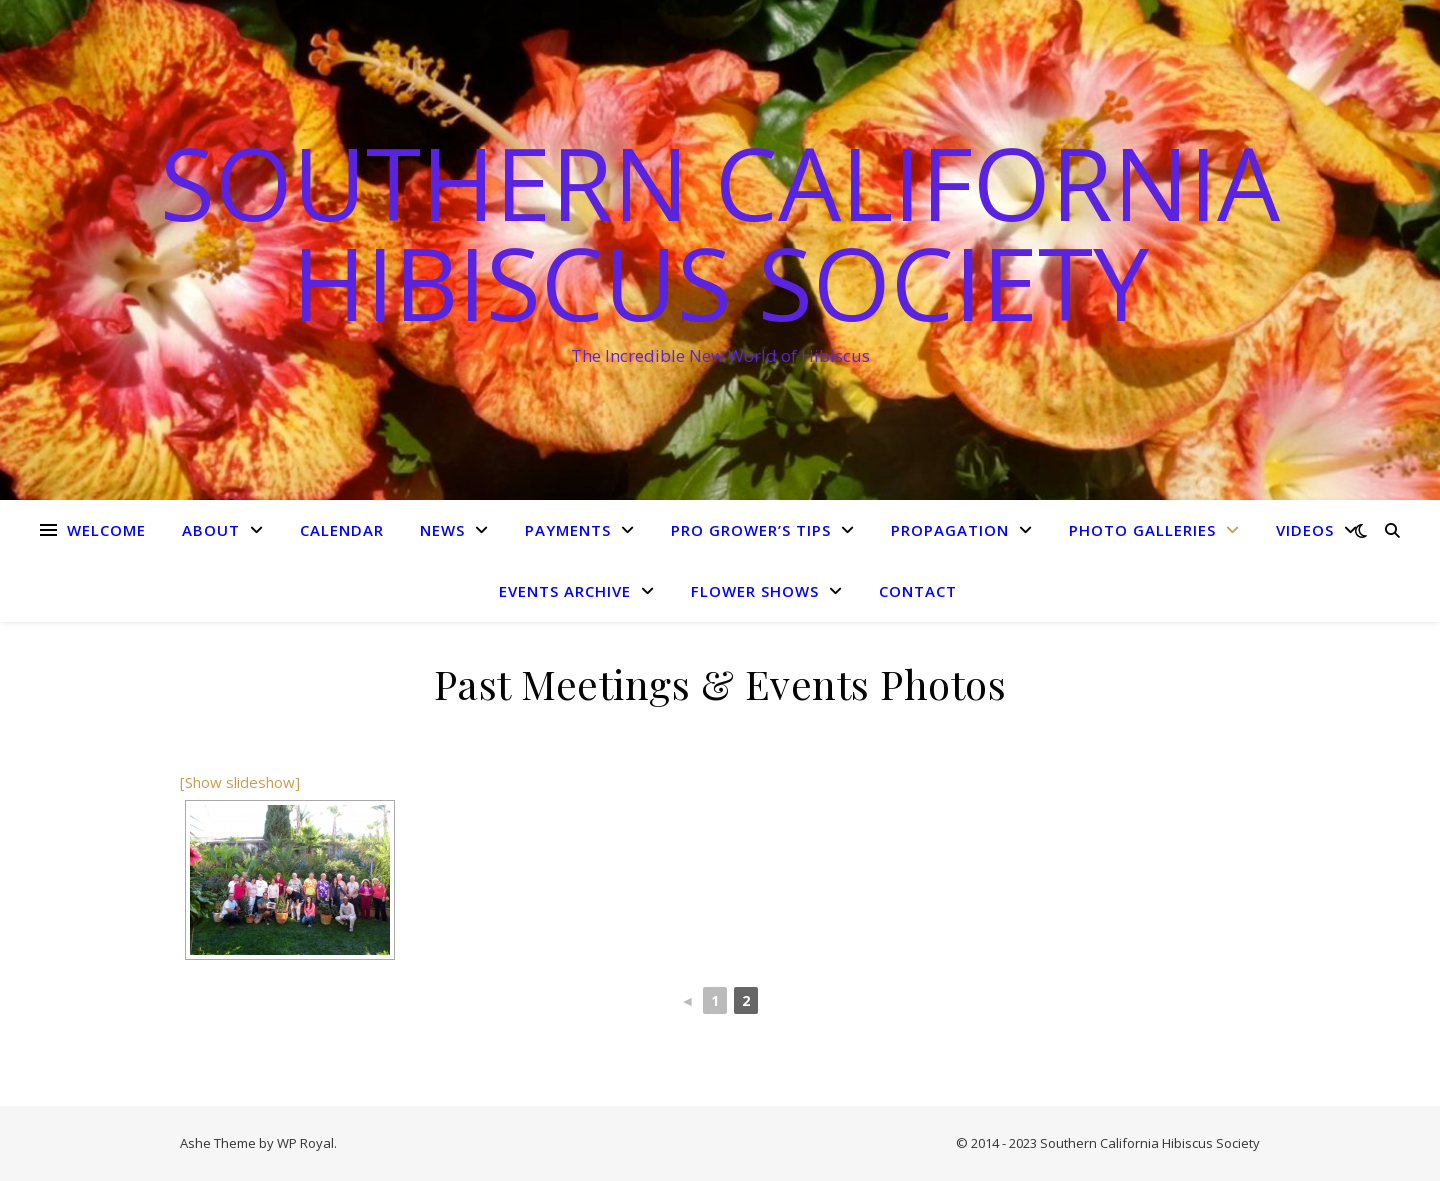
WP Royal (305, 1143)
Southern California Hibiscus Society (720, 232)
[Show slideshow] (240, 782)
